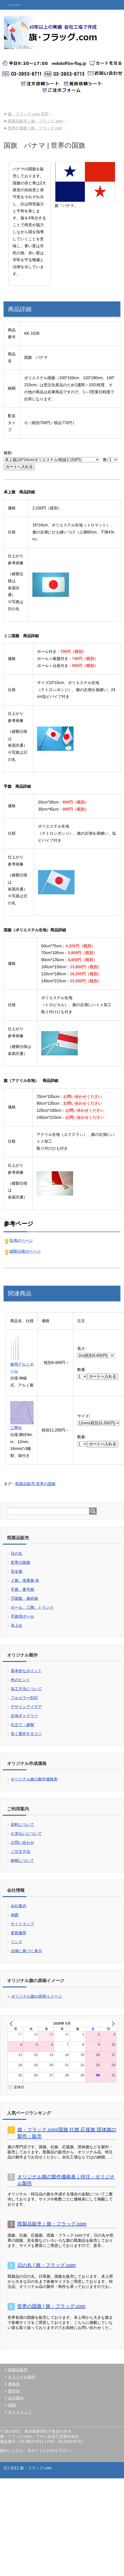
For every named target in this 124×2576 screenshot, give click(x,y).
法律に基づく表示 (26, 1951)
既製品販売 (18, 2370)
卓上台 (16, 1625)
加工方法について (26, 1689)
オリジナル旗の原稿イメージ (36, 1996)
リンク (16, 1942)
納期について (22, 1860)
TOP (28, 114)
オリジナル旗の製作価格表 (34, 1779)
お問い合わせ (22, 1842)
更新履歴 (18, 1933)
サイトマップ (22, 1924)
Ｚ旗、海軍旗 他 (25, 1580)
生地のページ (21, 1240)
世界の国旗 (20, 1562)
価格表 (14, 2384)
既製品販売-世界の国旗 (35, 1484)
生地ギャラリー (24, 1716)
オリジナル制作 (21, 2377)
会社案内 (18, 1906)
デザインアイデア (26, 1707)
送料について (22, 1825)
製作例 (14, 2391)
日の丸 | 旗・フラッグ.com (46, 2265)
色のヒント (20, 1680)
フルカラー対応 (24, 1698)
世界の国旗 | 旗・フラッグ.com (51, 2306)
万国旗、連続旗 (24, 1598)
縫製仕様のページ (25, 1251)
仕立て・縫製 (22, 1725)
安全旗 (16, 1571)
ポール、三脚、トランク (32, 1607)
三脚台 (16, 1428)
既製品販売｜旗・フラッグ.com (51, 2223)
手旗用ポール (22, 1616)
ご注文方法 (20, 1851)
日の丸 (16, 1553)
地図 (15, 1915)
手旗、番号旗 (22, 1589)
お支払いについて (26, 1833)
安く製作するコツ (26, 1734)
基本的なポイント (26, 1671)
